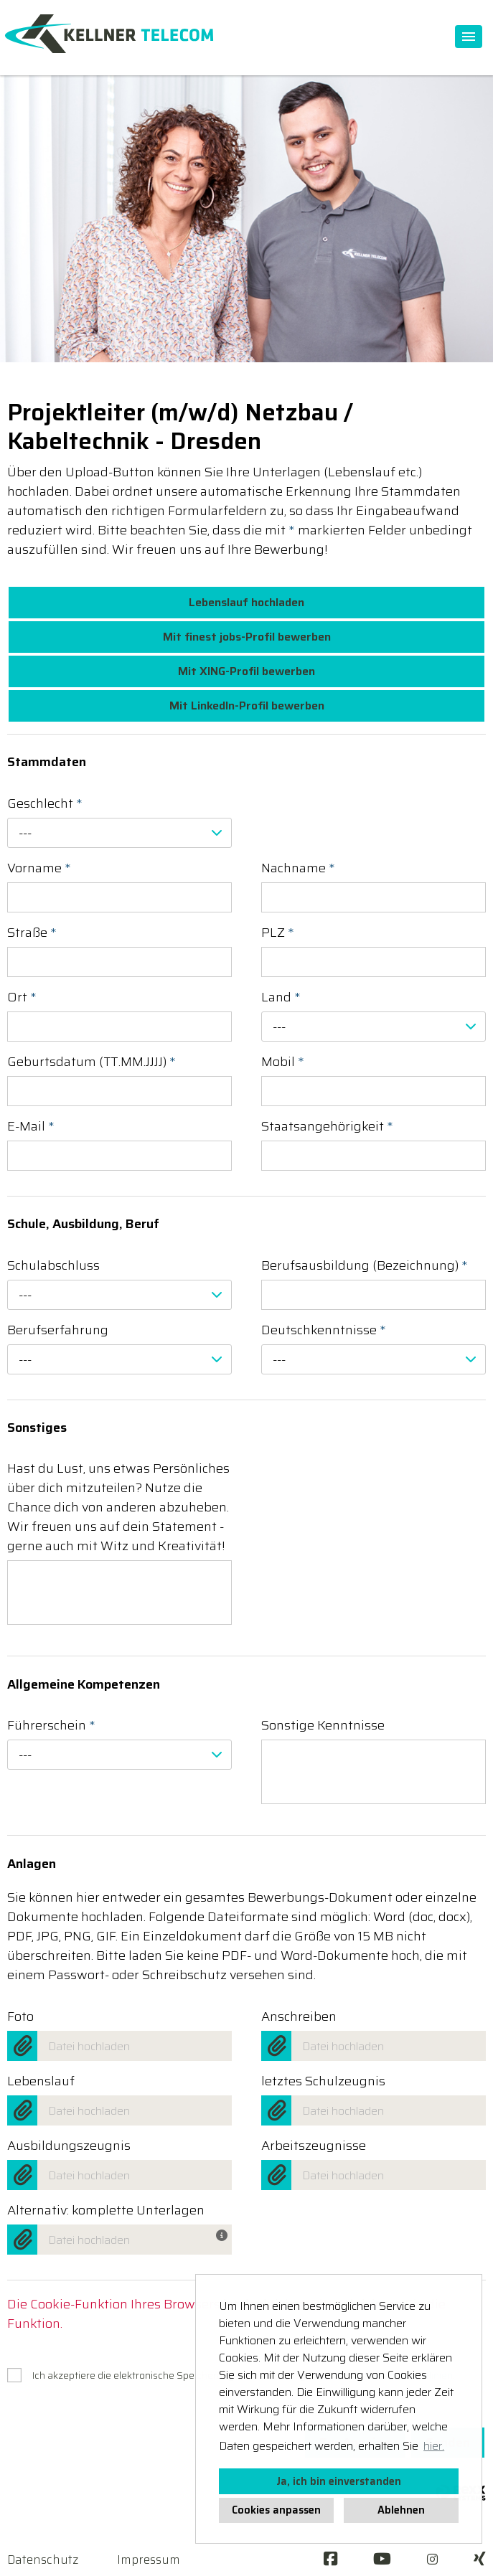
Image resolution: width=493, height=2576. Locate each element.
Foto (20, 2017)
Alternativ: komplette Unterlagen (106, 2210)
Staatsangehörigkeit (327, 1126)
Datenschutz (42, 2559)
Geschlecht (45, 803)
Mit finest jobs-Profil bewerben (247, 637)
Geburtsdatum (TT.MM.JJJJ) (91, 1062)
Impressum (148, 2559)
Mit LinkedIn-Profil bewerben (246, 705)
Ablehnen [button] (401, 2510)
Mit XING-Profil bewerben (246, 671)
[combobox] (119, 833)
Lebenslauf (41, 2081)
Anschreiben (299, 2017)
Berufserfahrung (57, 1330)
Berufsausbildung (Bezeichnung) (364, 1265)
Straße (32, 933)
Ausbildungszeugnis (69, 2146)
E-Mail (31, 1126)
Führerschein (51, 1725)
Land (281, 997)
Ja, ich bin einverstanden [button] (338, 2481)
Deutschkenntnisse (323, 1330)
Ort (22, 997)
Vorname (39, 868)
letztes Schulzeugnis (323, 2081)
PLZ (277, 933)
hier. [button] (433, 2446)
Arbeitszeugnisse (313, 2146)
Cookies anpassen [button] (276, 2510)
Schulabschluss (53, 1265)
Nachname (298, 868)
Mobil (282, 1062)
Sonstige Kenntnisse (323, 1725)
